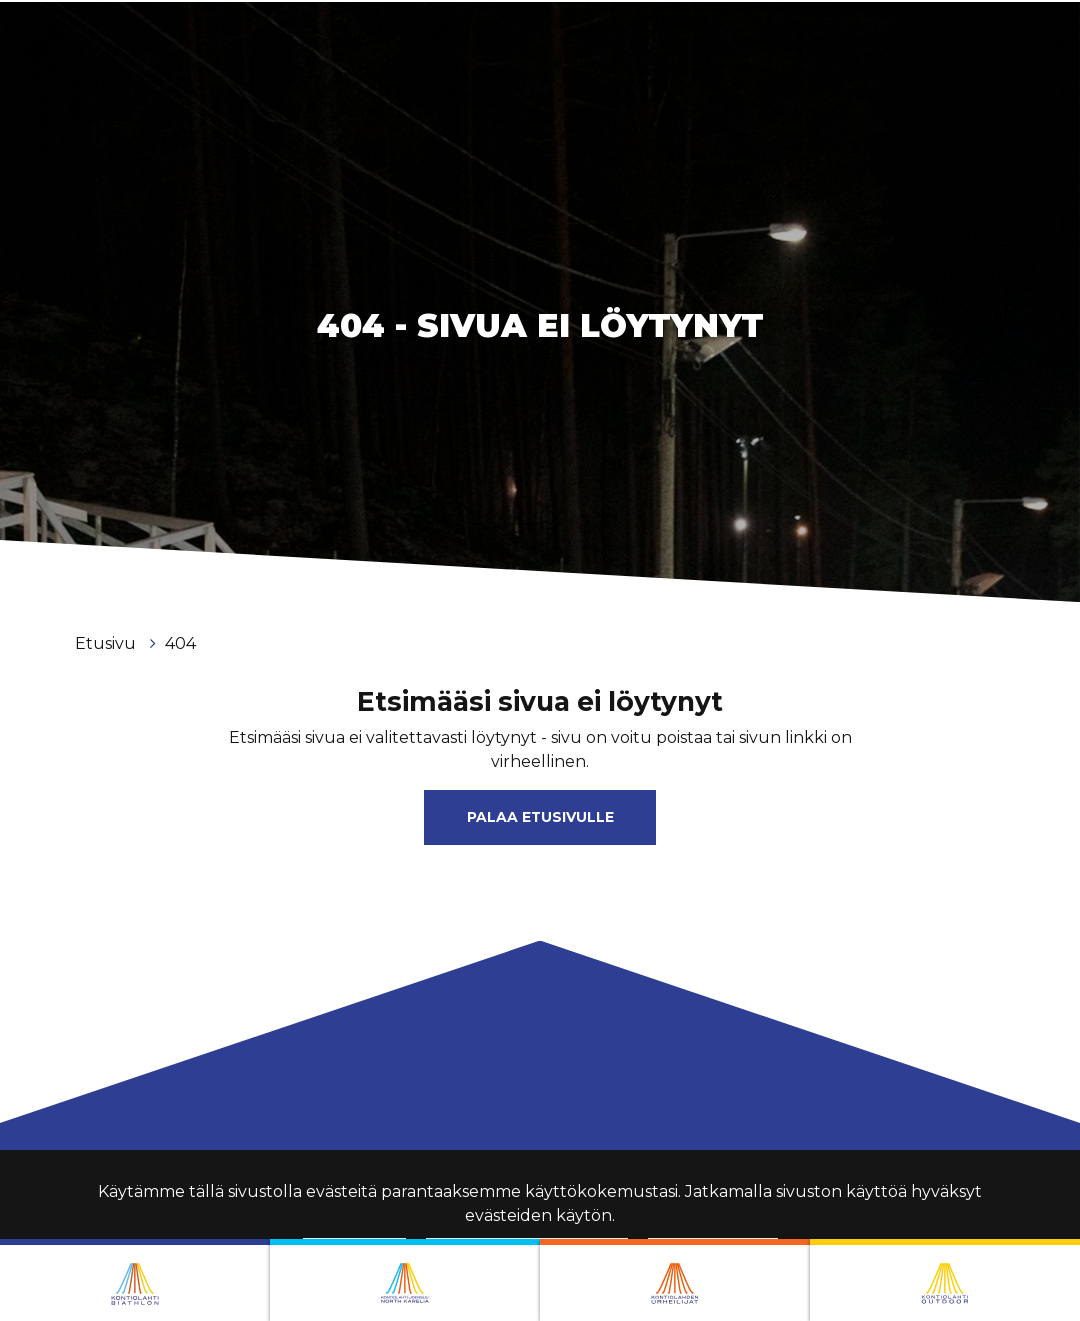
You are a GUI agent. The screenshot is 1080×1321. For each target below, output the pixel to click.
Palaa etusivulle (540, 817)
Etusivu (107, 643)
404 (180, 643)
